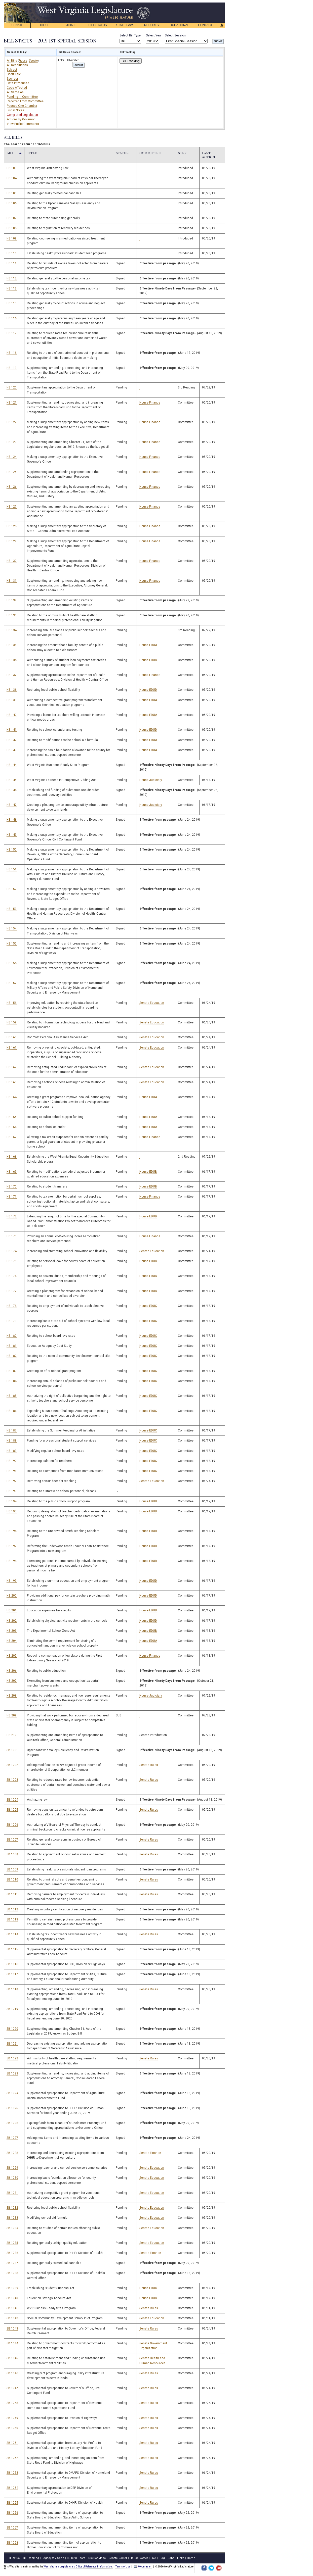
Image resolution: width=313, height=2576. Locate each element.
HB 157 (12, 983)
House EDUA (148, 645)
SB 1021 (12, 2043)
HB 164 (12, 1097)
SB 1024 (12, 2093)
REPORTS (151, 25)
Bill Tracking (131, 61)
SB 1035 (12, 2243)
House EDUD (148, 689)
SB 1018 (12, 1989)
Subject (12, 69)
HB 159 (12, 1022)
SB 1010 (12, 1879)
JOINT (70, 25)
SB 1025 (12, 2108)
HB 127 (12, 506)
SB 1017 (12, 1974)
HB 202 (12, 1620)
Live (153, 2558)
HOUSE (44, 25)
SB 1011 (12, 1894)
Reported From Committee (25, 101)
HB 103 (12, 168)
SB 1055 (12, 2502)
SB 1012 (12, 1909)
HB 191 (12, 1471)
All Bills (12, 60)
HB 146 (12, 790)
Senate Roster (117, 2558)
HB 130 (12, 561)
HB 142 (12, 740)
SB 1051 (12, 2443)
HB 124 (12, 457)
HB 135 (12, 645)
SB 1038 (12, 2273)
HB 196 (12, 1531)
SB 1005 (12, 1809)
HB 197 (12, 1546)
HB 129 (12, 541)
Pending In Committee (22, 96)
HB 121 (12, 402)
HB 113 (12, 288)
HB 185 (12, 1396)
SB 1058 (12, 2542)
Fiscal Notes (15, 110)
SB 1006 (12, 1824)
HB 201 (12, 1610)
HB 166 (12, 1127)
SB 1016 (12, 1964)
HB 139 (12, 700)
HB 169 (12, 1171)
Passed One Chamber (22, 106)
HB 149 (12, 834)
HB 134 (12, 630)
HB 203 (12, 1630)
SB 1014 (12, 1934)
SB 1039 (12, 2288)
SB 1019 (12, 2009)
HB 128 (12, 526)
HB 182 (12, 1356)
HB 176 (12, 1276)
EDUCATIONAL (178, 25)
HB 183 (12, 1371)
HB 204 (12, 1641)
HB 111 (12, 263)
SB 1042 (12, 2318)
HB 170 (12, 1186)
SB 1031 (12, 2193)
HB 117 (12, 333)
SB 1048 (12, 2403)
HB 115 (12, 303)
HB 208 (12, 1695)
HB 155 (12, 943)
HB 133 (12, 615)
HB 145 (12, 780)
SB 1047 (12, 2388)
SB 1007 (12, 1839)
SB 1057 (12, 2527)
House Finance (149, 402)
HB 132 (12, 600)
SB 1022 (12, 2058)
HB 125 (12, 472)
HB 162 (12, 1067)
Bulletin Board (76, 2558)
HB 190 (12, 1461)
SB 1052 (12, 2458)
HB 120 (12, 387)
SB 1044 (12, 2343)
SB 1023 (12, 2073)
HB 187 (12, 1430)
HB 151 (12, 869)
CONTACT (205, 25)
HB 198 (12, 1561)
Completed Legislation (22, 115)
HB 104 (12, 178)
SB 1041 (12, 2308)
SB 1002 (12, 1765)
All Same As (15, 92)
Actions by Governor (21, 119)
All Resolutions (17, 65)
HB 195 (12, 1511)
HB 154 (12, 928)
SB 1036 (12, 2253)
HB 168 (12, 1156)
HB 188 (12, 1440)
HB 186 (12, 1411)
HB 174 (12, 1251)
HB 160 (12, 1037)
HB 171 (12, 1196)
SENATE (17, 25)
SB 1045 (12, 2358)
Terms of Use (122, 2566)
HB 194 (12, 1501)
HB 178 (12, 1306)
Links (180, 2558)
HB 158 (12, 1003)
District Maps (97, 2558)
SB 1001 (12, 1750)
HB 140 (12, 715)
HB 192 (12, 1481)
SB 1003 (12, 1779)
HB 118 (12, 353)
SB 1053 (12, 2472)
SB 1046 (12, 2373)
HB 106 (12, 203)
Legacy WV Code (53, 2558)
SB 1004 (12, 1799)
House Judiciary (150, 780)
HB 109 (12, 238)
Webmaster (142, 2566)
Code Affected (17, 87)
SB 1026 (12, 2123)
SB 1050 (12, 2428)
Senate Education (151, 1003)
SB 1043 (12, 2328)
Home (191, 2558)
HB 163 (12, 1082)
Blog (162, 2558)
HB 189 (12, 1451)
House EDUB (148, 660)
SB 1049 (12, 2418)
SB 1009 (12, 1869)
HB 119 (12, 368)
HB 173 (12, 1236)
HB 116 (12, 318)
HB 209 (12, 1715)
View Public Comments (23, 124)
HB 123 (12, 442)
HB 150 (12, 849)
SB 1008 (12, 1854)
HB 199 (12, 1580)
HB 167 (12, 1137)
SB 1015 (12, 1949)
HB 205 (12, 1655)
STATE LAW (124, 25)
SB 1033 (12, 2217)
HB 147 (12, 805)
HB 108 (12, 228)
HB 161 (12, 1047)
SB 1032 (12, 2207)
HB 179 (12, 1321)
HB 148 (12, 819)
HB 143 (12, 750)
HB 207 (12, 1680)
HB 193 (12, 1491)
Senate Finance (150, 2153)
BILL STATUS (97, 25)
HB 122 (12, 422)
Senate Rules (148, 1765)
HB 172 (12, 1216)
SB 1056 (12, 2512)
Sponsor (12, 78)
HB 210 (12, 1735)
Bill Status (13, 2558)
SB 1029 (12, 2167)
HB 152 (12, 889)
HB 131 (12, 580)
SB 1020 (12, 2028)
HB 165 (12, 1117)
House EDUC (148, 1306)
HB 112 (12, 278)
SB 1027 (12, 2138)
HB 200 (12, 1595)
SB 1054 (12, 2488)
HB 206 (12, 1670)
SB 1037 (12, 2263)
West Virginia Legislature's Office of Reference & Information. (78, 2566)
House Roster (139, 2558)
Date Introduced (18, 83)
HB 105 (12, 193)
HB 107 (12, 218)
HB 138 (12, 689)
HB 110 (12, 253)
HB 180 (12, 1335)
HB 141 (12, 729)
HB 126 (12, 486)
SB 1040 (12, 2298)
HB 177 (12, 1291)
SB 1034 (12, 2228)
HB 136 (12, 660)
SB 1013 (12, 1919)
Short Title (14, 74)
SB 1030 (12, 2177)
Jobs (171, 2558)
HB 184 (12, 1381)
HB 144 (12, 765)
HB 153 (12, 909)
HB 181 (12, 1346)
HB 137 (12, 675)
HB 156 (12, 963)
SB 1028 (12, 2153)
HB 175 (12, 1261)
